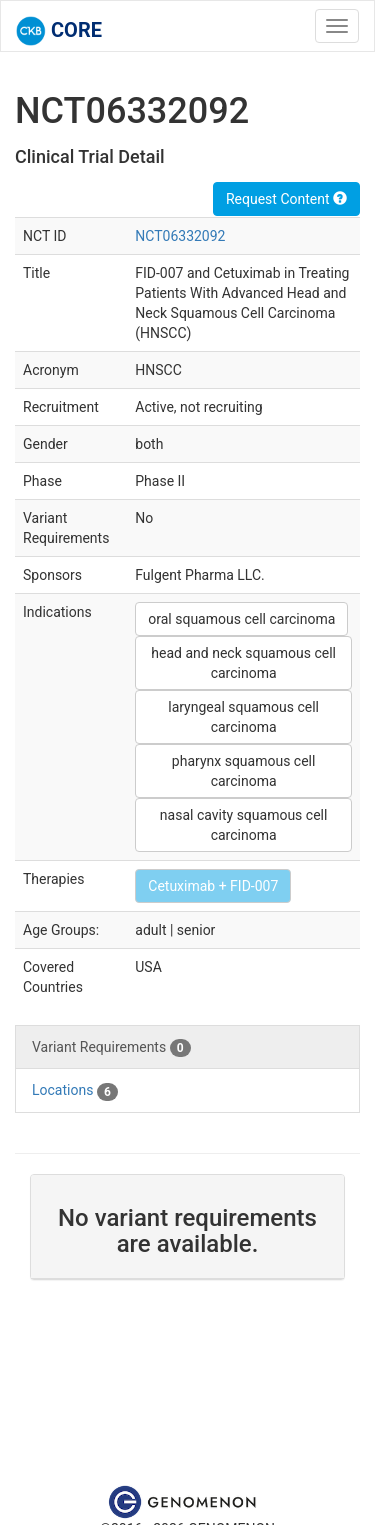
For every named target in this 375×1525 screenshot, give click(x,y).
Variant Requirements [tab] (111, 1048)
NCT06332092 (180, 236)
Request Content (286, 199)
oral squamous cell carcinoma (241, 619)
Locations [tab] (75, 1091)
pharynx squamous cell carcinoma (244, 771)
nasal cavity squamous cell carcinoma (244, 825)
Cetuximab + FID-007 (213, 886)
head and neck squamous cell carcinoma (243, 663)
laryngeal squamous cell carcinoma (243, 717)
